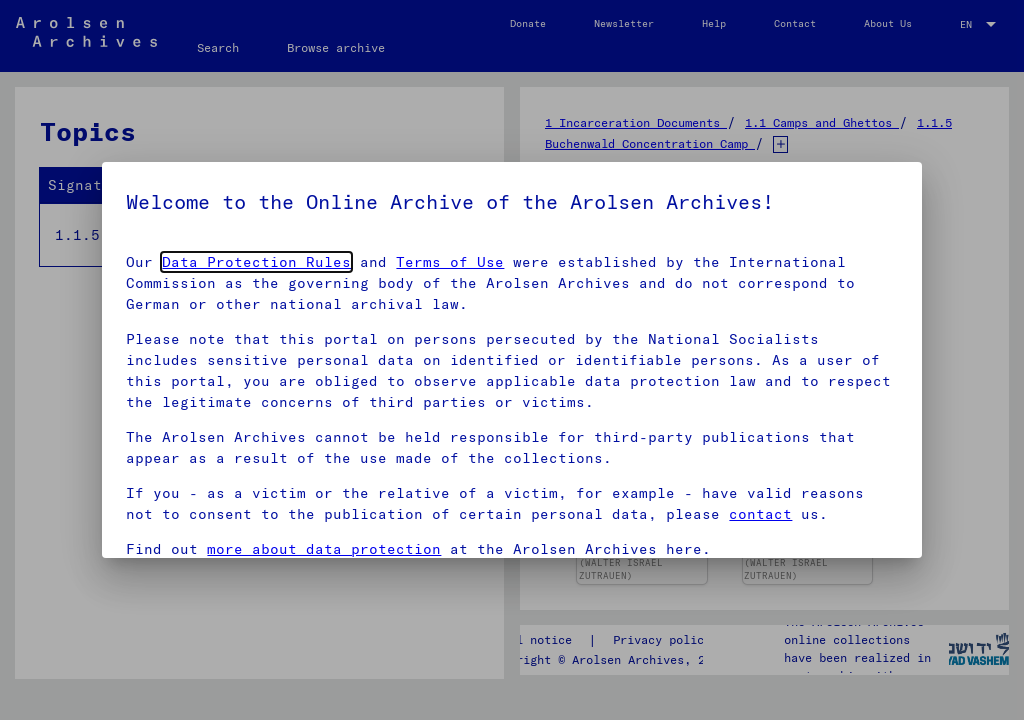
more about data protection (324, 549)
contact (760, 514)
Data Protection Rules (256, 262)
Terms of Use (450, 262)
